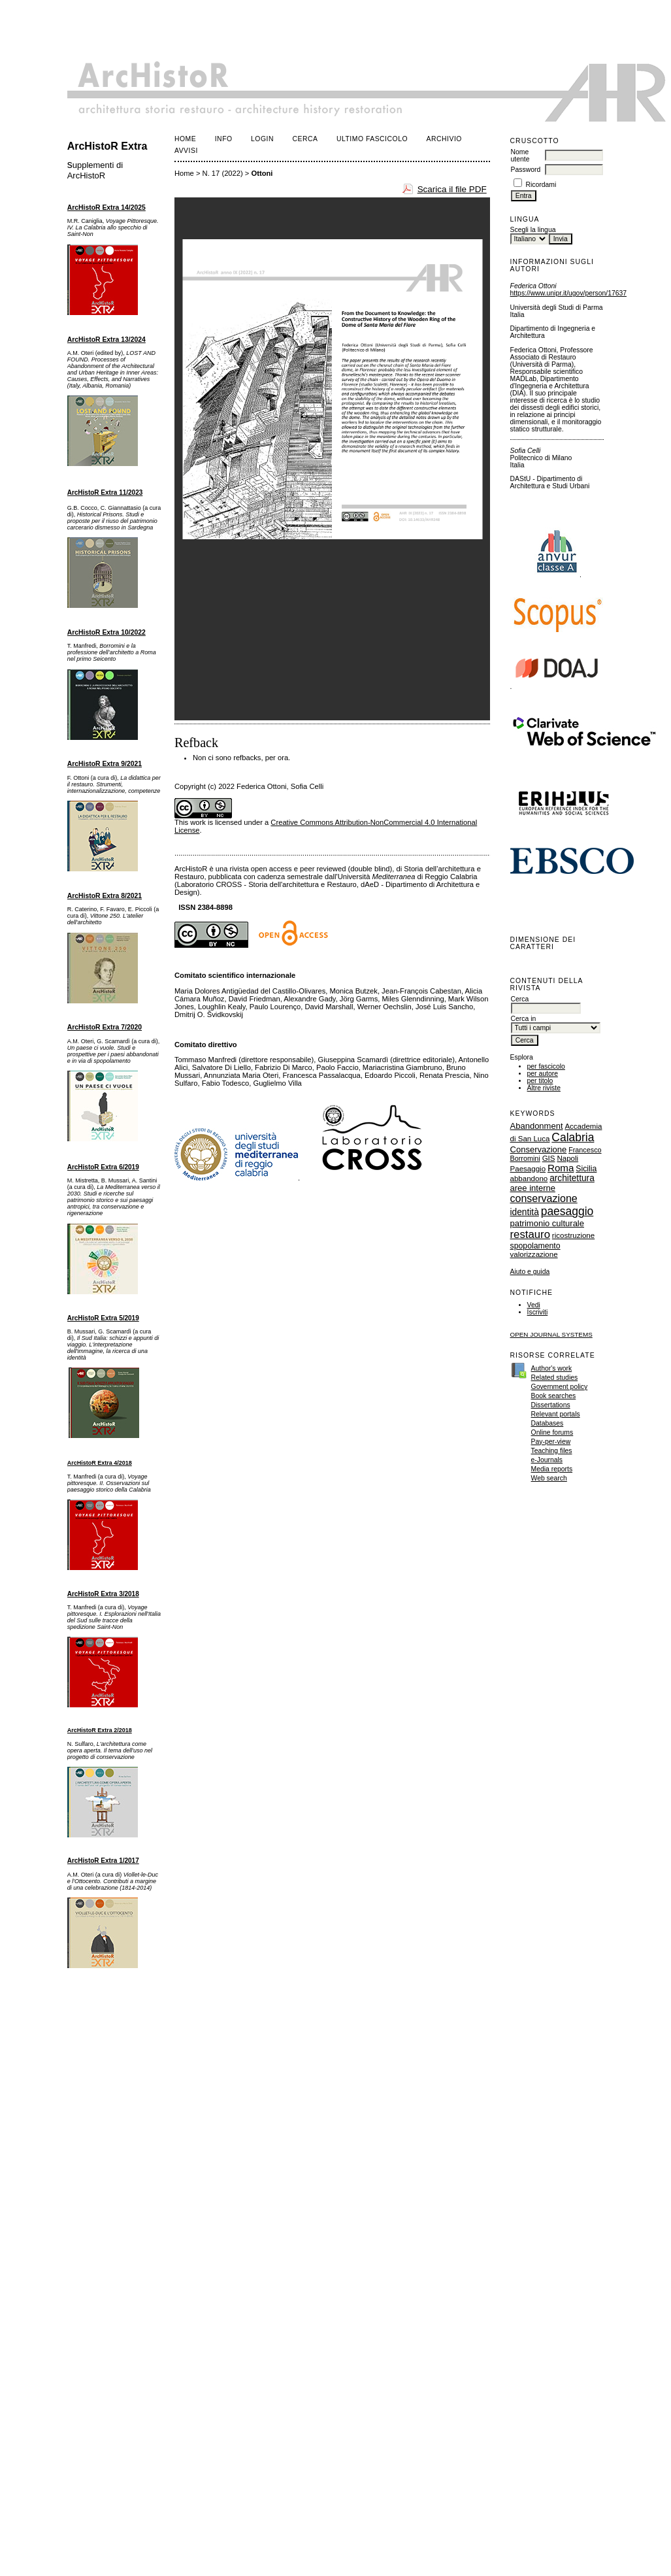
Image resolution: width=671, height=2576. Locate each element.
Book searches (553, 1395)
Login (262, 138)
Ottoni (262, 173)
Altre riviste (544, 1088)
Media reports (552, 1469)
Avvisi (186, 150)
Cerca (305, 138)
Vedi (533, 1305)
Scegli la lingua (533, 229)
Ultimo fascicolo (372, 138)
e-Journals (547, 1460)
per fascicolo (546, 1066)
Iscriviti (537, 1312)
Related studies (554, 1377)
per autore (542, 1073)
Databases (547, 1423)
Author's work (551, 1368)
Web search (549, 1478)
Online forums (552, 1432)
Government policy (559, 1386)
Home (185, 138)
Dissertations (550, 1405)
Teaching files (551, 1450)
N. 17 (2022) (223, 173)
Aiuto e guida (530, 1271)
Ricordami (540, 184)
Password (526, 169)
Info (224, 138)
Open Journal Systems (551, 1334)
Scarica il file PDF (452, 189)
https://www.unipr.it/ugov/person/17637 (568, 293)
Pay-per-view (551, 1441)
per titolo (540, 1080)
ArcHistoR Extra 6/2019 (103, 1167)
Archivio (444, 138)
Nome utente (520, 155)
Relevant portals (555, 1414)
